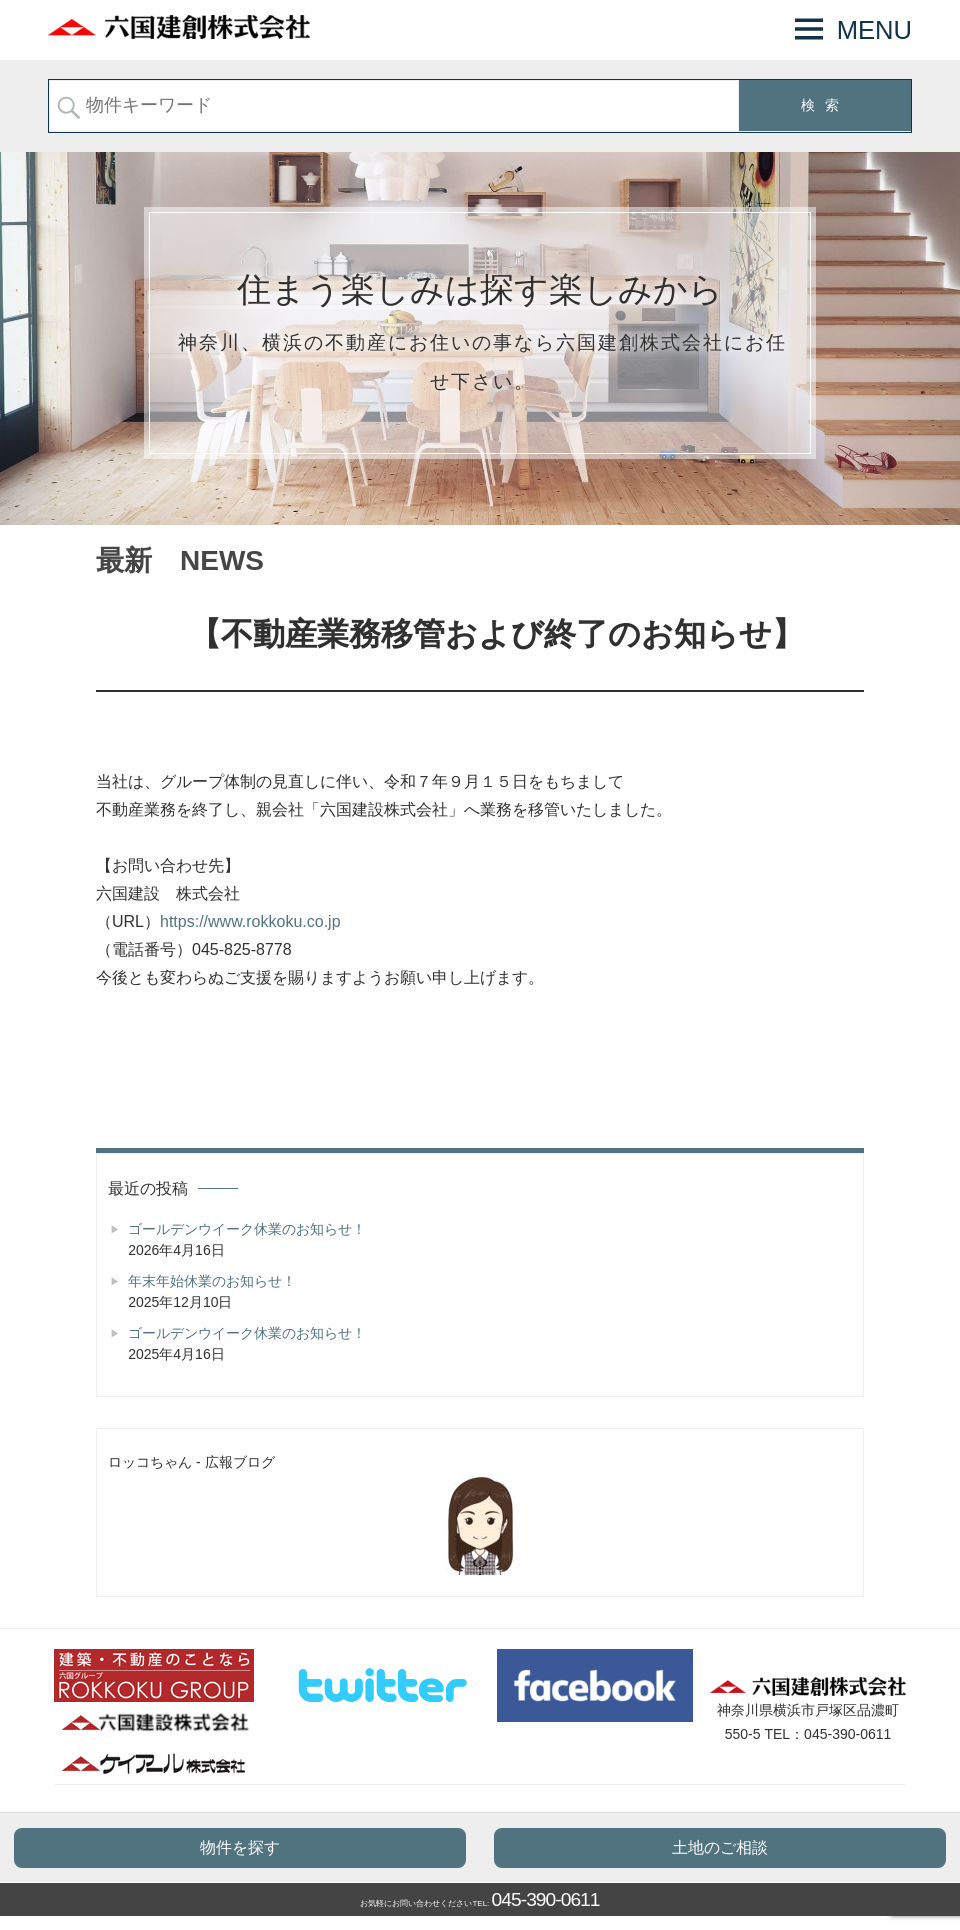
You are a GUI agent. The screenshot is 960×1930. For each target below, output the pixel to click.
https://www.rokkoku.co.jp (250, 921)
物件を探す (240, 1847)
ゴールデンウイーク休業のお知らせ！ (247, 1229)
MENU (874, 30)
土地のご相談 (720, 1847)
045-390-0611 (546, 1899)
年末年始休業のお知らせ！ (212, 1281)
